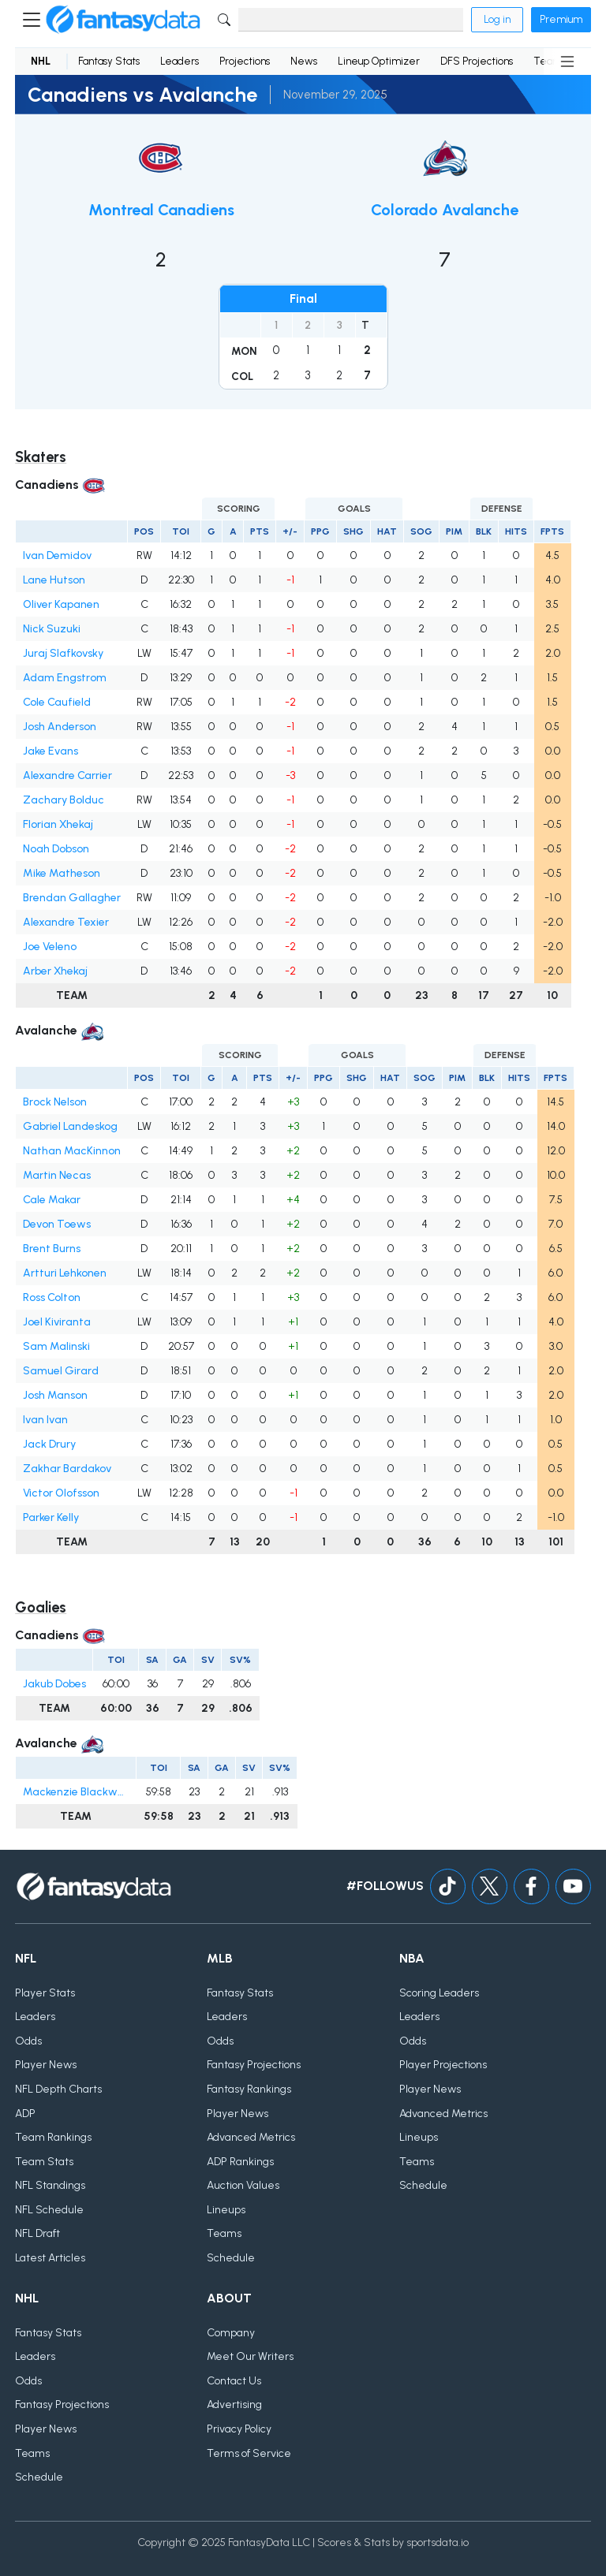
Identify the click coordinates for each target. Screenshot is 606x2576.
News (303, 61)
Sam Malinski (56, 1346)
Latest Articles (50, 2258)
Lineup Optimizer (379, 61)
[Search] (350, 20)
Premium (561, 19)
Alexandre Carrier (67, 775)
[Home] (123, 19)
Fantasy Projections (254, 2064)
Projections (244, 61)
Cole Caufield (57, 702)
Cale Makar (51, 1199)
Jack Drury (49, 1444)
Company (231, 2332)
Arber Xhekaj (55, 971)
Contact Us (234, 2381)
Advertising (234, 2404)
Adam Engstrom (65, 677)
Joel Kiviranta (57, 1322)
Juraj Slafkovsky (63, 653)
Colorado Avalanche (444, 209)
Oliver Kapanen (61, 604)
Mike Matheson (61, 873)
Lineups (226, 2209)
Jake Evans (50, 751)
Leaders (179, 61)
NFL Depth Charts (58, 2089)
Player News (46, 2064)
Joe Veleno (50, 946)
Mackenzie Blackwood (76, 1792)
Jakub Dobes (54, 1684)
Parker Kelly (51, 1517)
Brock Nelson (55, 1102)
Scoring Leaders (439, 1993)
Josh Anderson (59, 726)
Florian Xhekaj (58, 824)
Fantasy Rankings (249, 2089)
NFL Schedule (49, 2209)
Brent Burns (51, 1248)
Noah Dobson (56, 849)
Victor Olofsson (61, 1493)
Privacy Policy (239, 2429)
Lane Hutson (54, 580)
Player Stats (45, 1993)
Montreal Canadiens (161, 209)
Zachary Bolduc (63, 800)
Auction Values (243, 2185)
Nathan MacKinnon (72, 1151)
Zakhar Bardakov (67, 1468)
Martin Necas (57, 1175)
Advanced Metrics (251, 2137)
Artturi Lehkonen (65, 1273)
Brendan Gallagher (72, 897)
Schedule (231, 2258)
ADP (25, 2113)
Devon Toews (57, 1224)
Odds (28, 2041)
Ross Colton (51, 1297)
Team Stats (44, 2161)
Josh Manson (55, 1395)
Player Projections (443, 2064)
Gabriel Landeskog (70, 1126)
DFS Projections (476, 61)
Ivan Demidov (57, 555)
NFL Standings (50, 2185)
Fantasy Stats (109, 61)
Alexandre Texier (66, 922)
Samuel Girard (61, 1370)
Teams (224, 2233)
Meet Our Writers (250, 2356)
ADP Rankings (240, 2161)
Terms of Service (249, 2453)
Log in (497, 19)
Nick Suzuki (51, 629)
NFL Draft (37, 2233)
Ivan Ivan (45, 1419)
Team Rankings (53, 2137)
